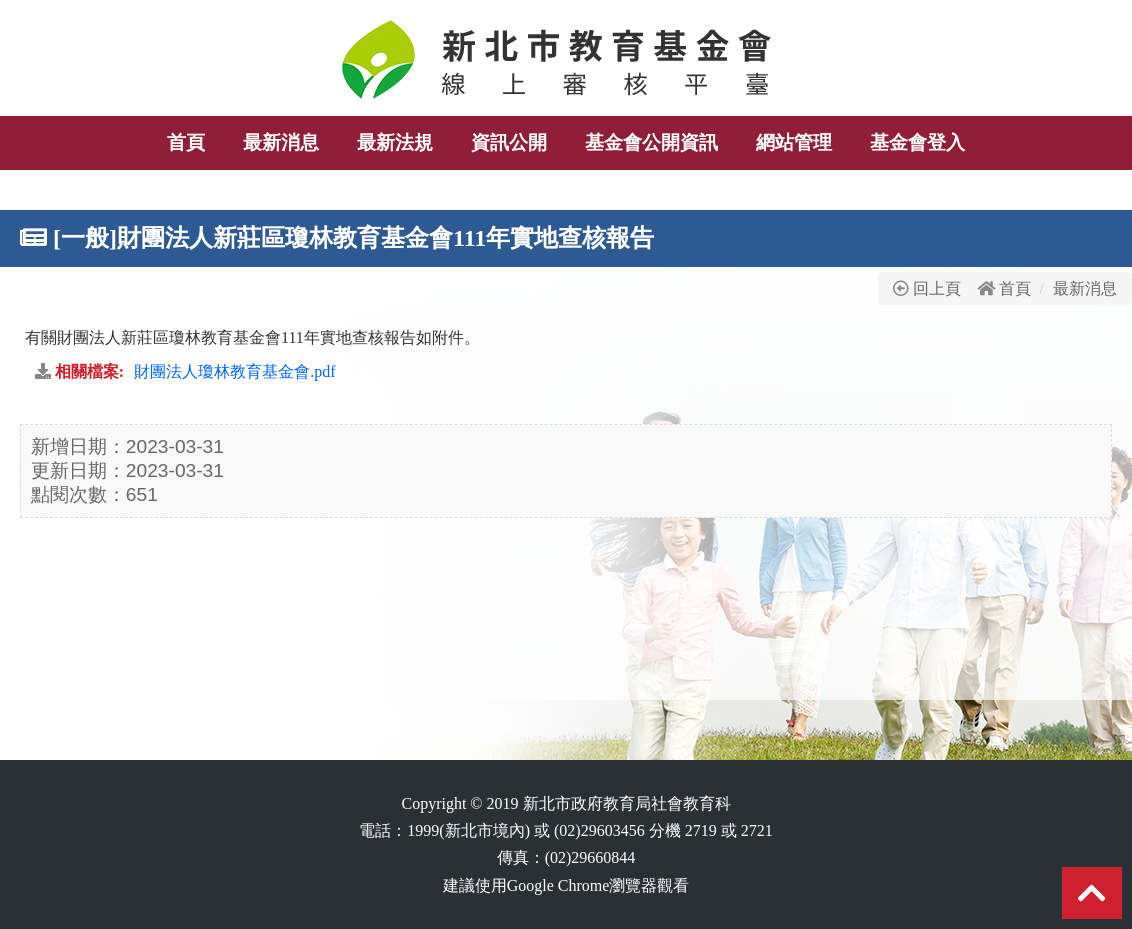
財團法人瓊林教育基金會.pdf (234, 371)
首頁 (1015, 288)
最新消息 (1085, 288)
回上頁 (927, 288)
